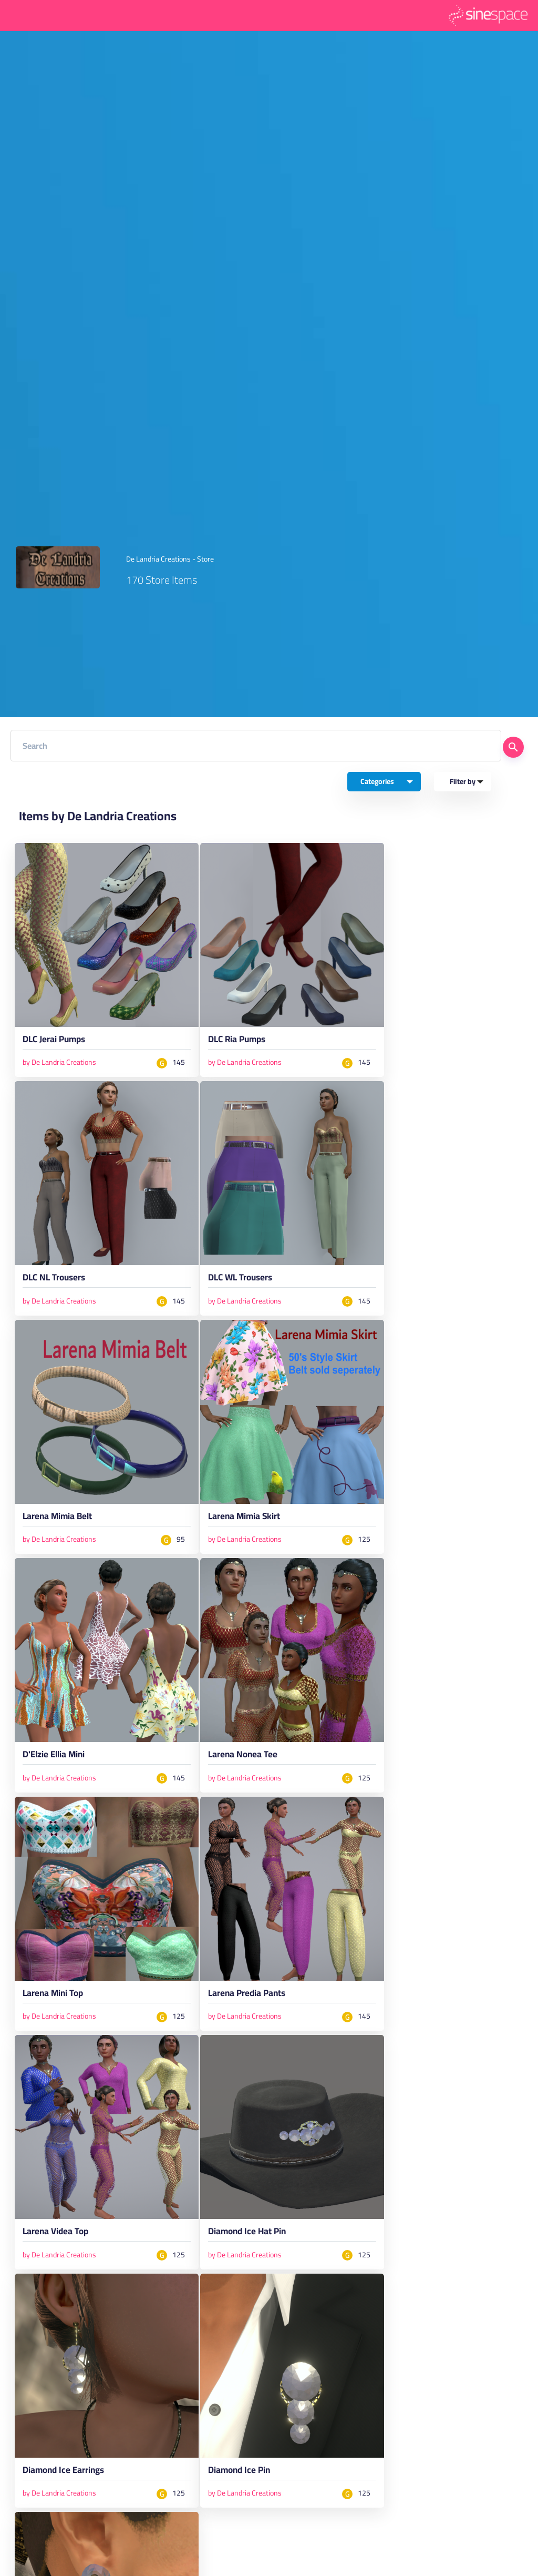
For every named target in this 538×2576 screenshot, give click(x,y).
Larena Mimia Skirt (244, 1518)
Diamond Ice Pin (239, 2472)
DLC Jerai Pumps (54, 1041)
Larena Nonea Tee (242, 1756)
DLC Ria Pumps (236, 1041)
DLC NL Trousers (54, 1279)
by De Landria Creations (59, 1062)
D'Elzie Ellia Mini (54, 1756)
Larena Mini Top (53, 1995)
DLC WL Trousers (240, 1279)
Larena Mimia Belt (57, 1518)
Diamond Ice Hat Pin (247, 2233)
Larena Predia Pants (246, 1995)
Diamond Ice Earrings (63, 2472)
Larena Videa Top (55, 2233)
